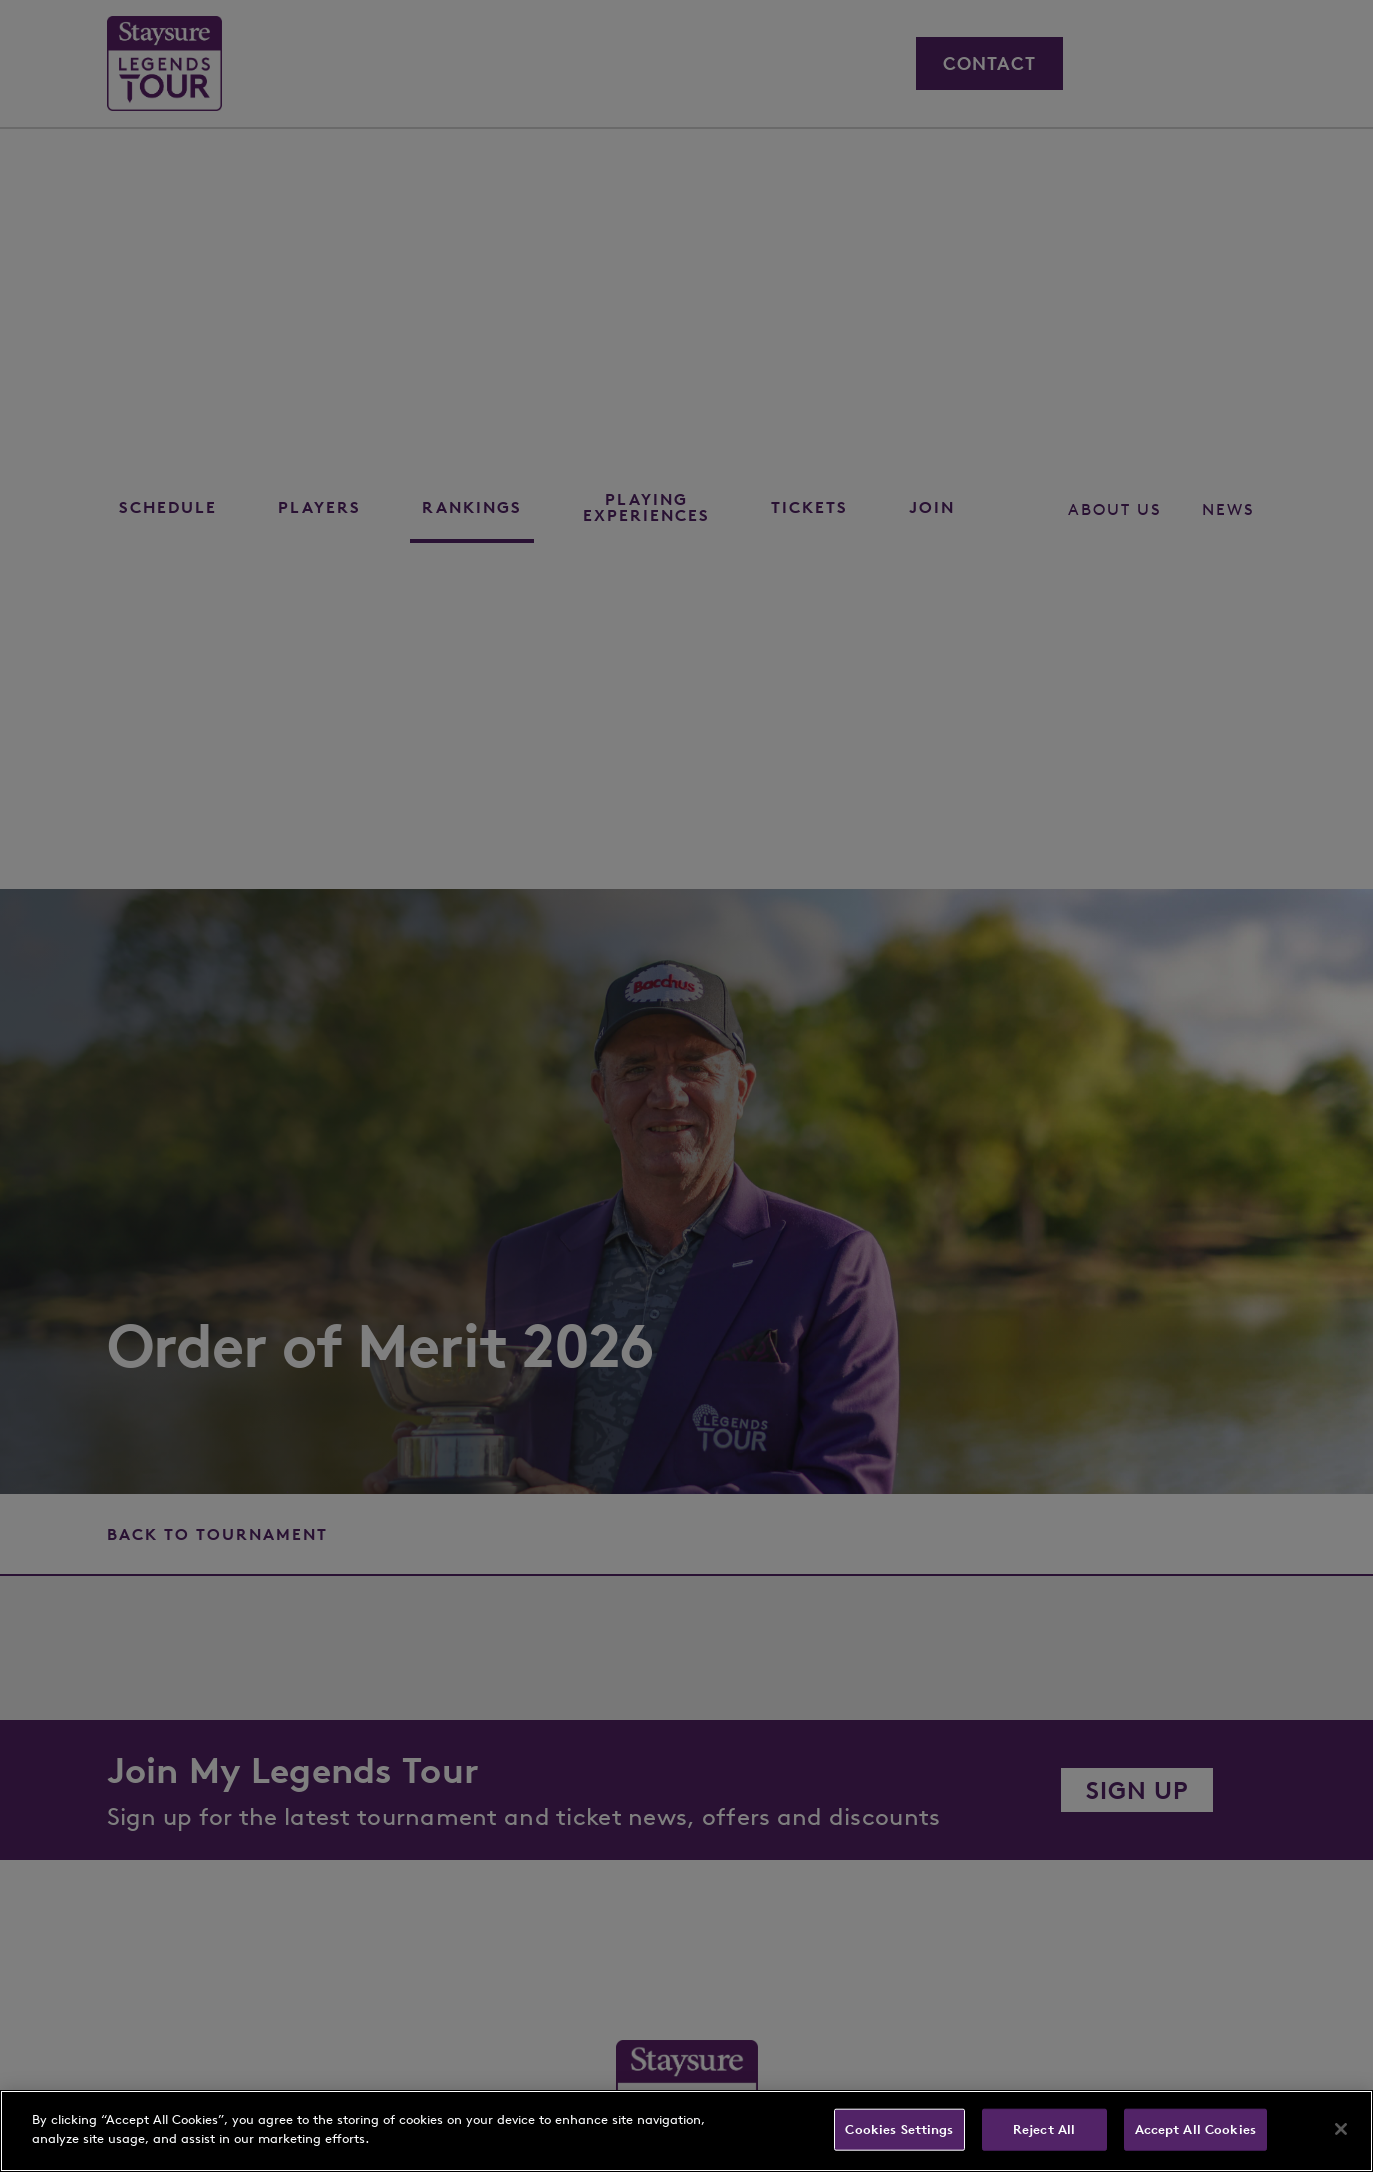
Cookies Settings (899, 2129)
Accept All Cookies (1195, 2129)
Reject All (1044, 2129)
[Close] (1341, 2129)
